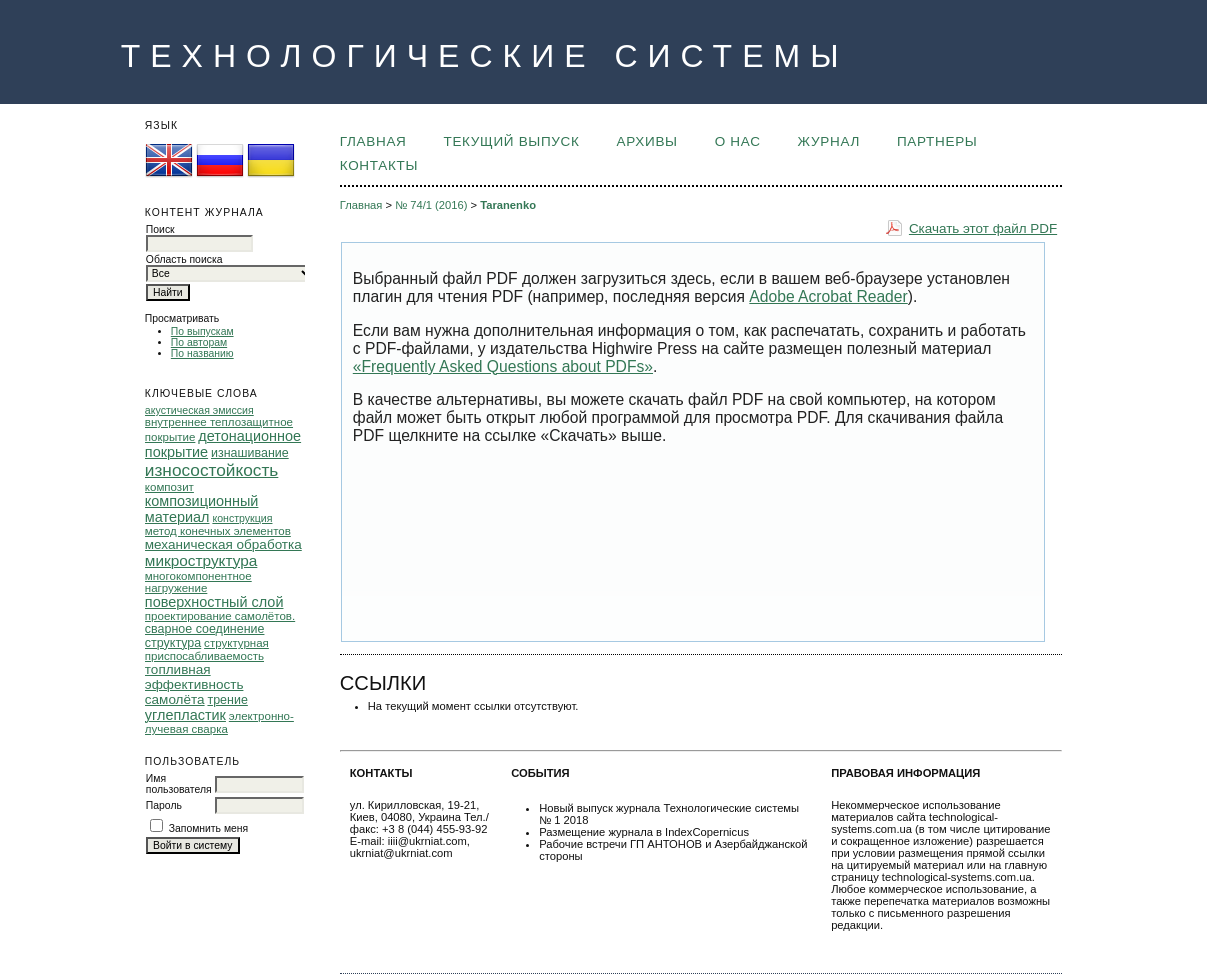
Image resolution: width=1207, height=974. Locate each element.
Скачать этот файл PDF (983, 228)
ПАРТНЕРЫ (937, 141)
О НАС (738, 141)
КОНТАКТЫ (379, 165)
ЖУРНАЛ (829, 141)
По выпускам (202, 331)
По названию (202, 353)
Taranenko (508, 205)
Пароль (164, 805)
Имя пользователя (179, 784)
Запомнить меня (209, 828)
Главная (373, 141)
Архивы (647, 141)
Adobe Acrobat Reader (828, 296)
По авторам (199, 342)
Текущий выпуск (511, 141)
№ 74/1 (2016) (431, 205)
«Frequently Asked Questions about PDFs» (503, 366)
